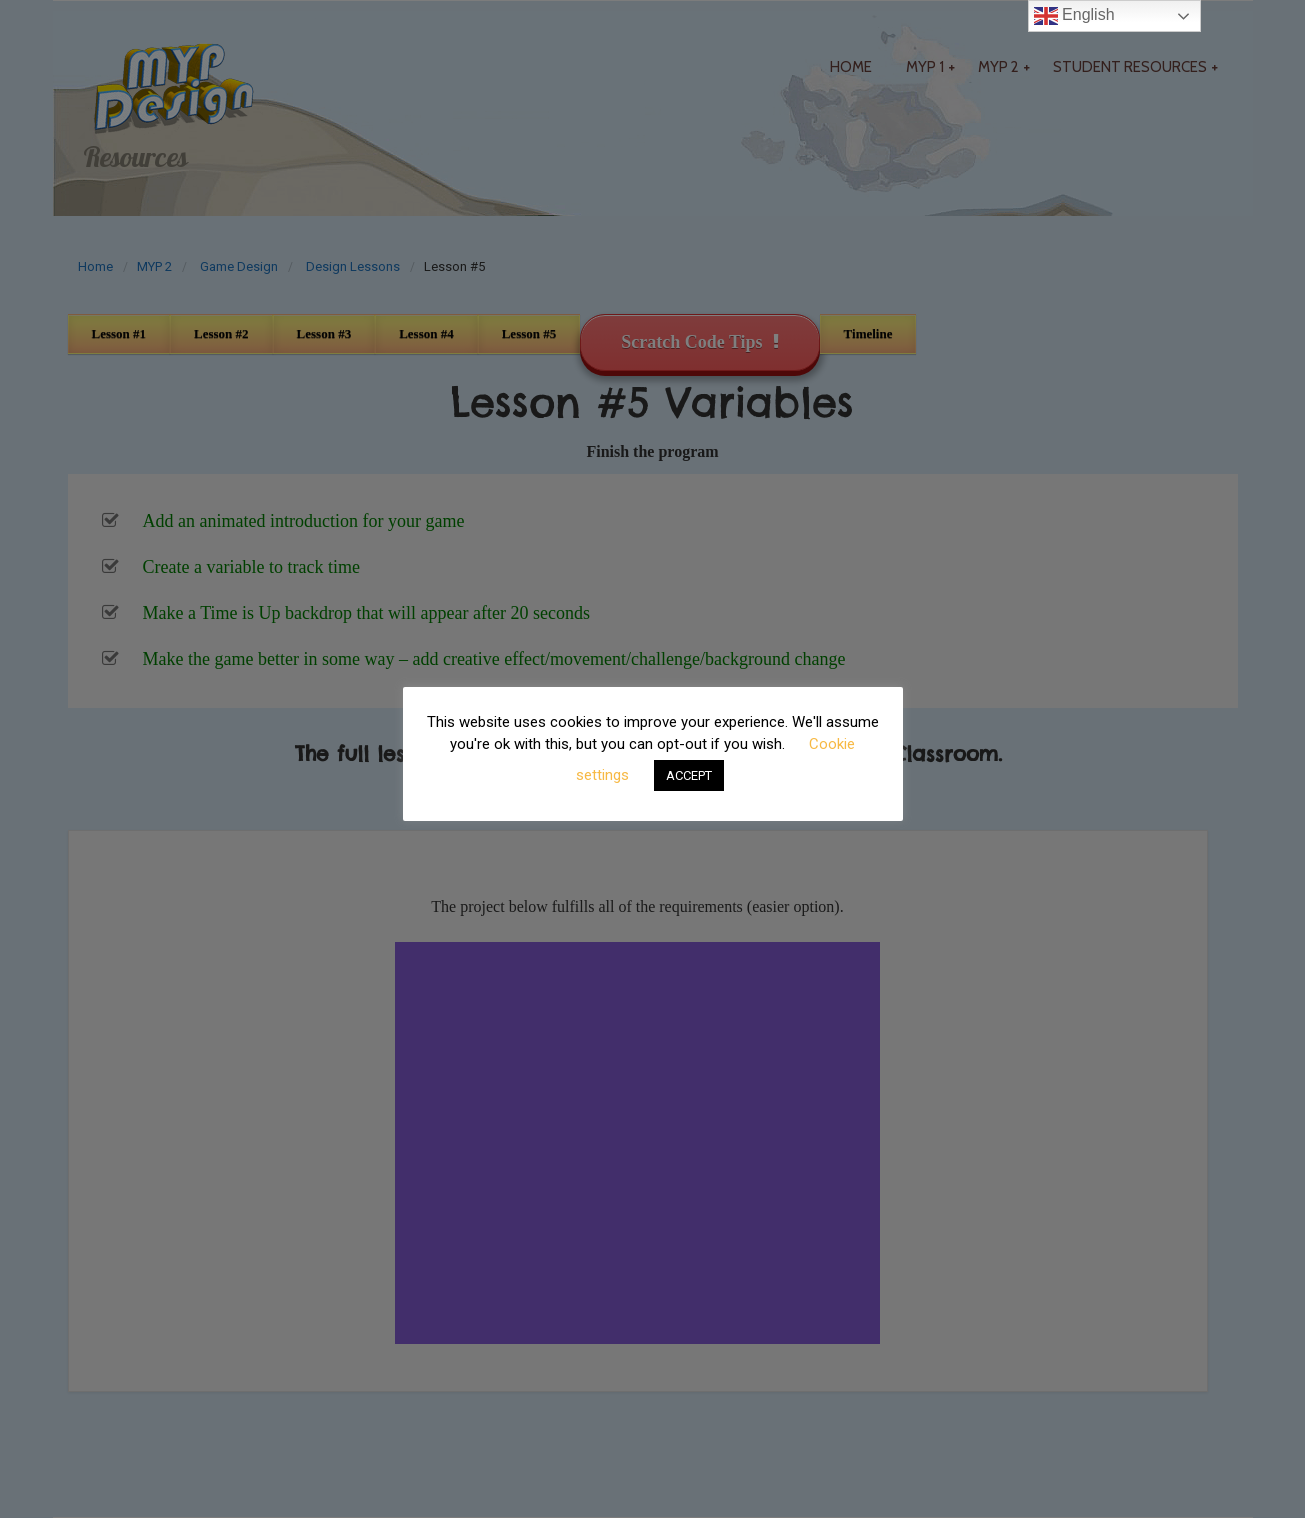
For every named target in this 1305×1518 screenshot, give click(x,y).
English (1074, 16)
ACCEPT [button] (689, 775)
